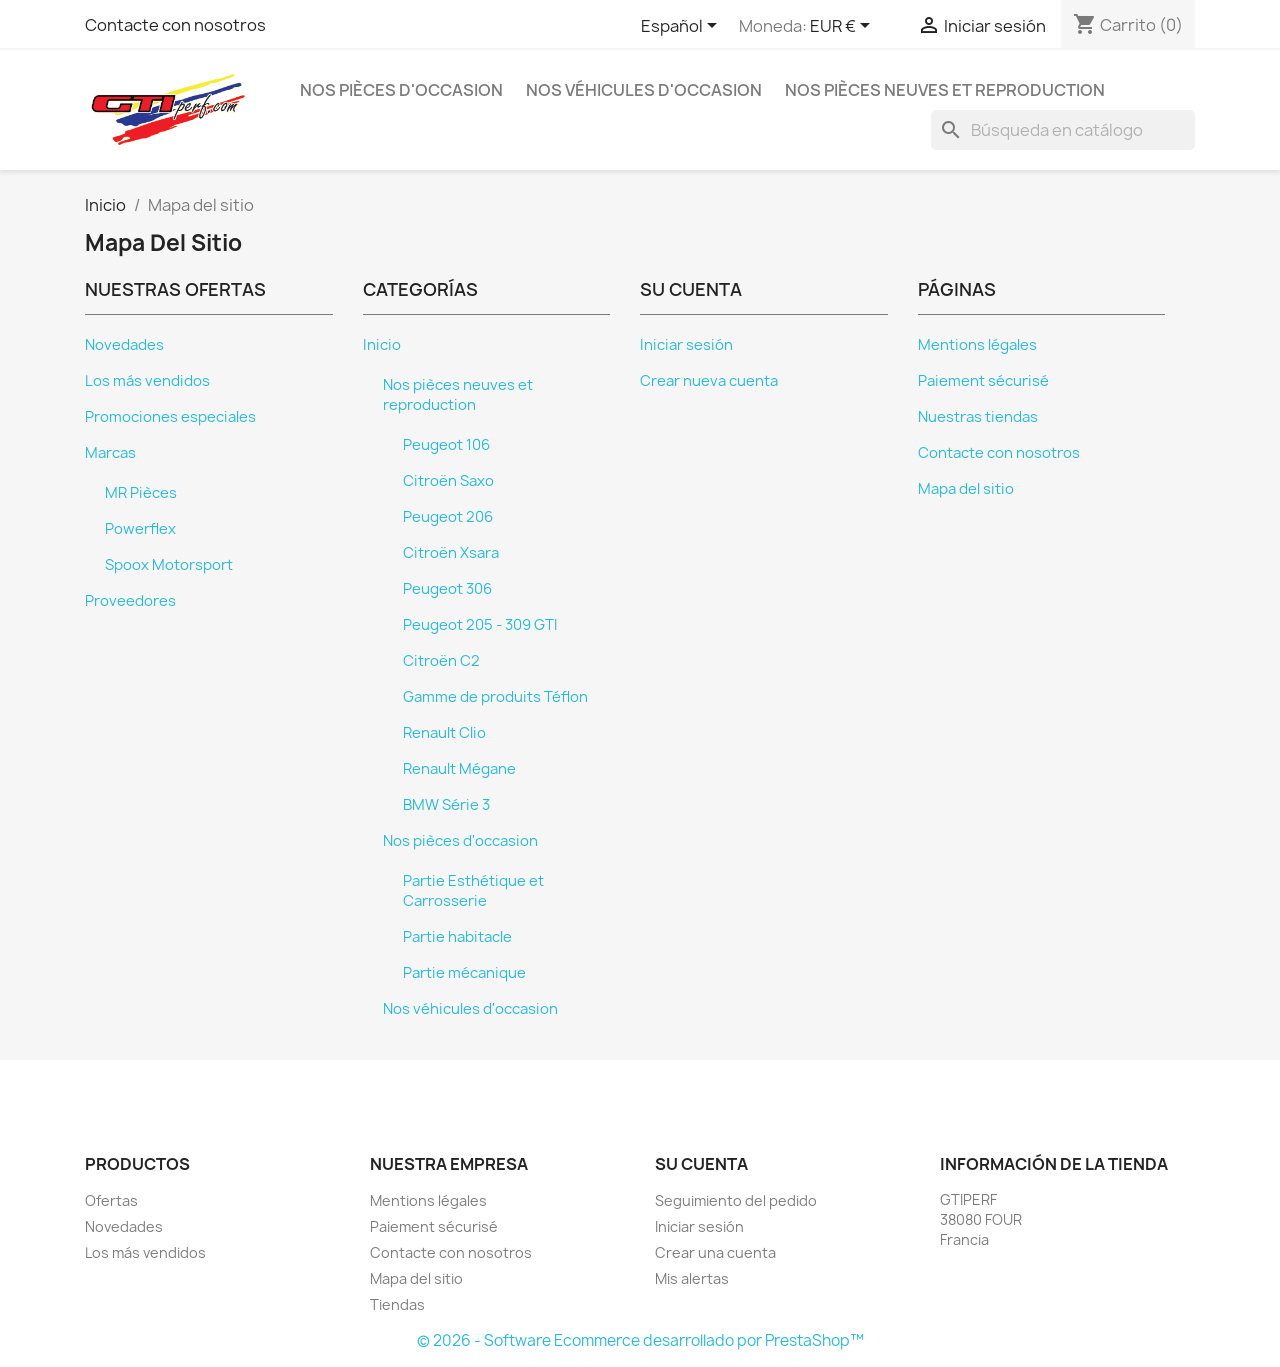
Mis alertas (692, 1278)
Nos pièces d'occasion (401, 90)
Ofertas (111, 1200)
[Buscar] (1063, 130)
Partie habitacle (457, 937)
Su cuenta (701, 1164)
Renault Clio (444, 733)
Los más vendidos (147, 381)
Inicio (382, 345)
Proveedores (130, 601)
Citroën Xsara (451, 553)
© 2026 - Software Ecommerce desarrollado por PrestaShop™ (640, 1340)
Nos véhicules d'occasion (644, 90)
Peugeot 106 (446, 445)
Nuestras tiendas (978, 417)
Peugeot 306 (447, 589)
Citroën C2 (441, 661)
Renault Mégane (459, 769)
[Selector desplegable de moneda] (843, 27)
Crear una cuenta (715, 1252)
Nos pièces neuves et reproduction (945, 90)
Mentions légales (977, 345)
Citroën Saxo (448, 481)
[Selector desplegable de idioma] (682, 27)
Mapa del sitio (966, 489)
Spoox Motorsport (169, 565)
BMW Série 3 (446, 805)
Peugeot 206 (448, 517)
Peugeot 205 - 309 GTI (480, 625)
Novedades (124, 345)
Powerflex (140, 529)
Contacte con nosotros (175, 25)
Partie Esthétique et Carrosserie (473, 891)
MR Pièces (141, 493)
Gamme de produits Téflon (495, 697)
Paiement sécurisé (983, 381)
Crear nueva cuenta (709, 381)
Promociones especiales (170, 417)
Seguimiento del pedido (736, 1200)
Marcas (110, 453)
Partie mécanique (464, 973)
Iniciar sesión (686, 345)
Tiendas (397, 1304)
